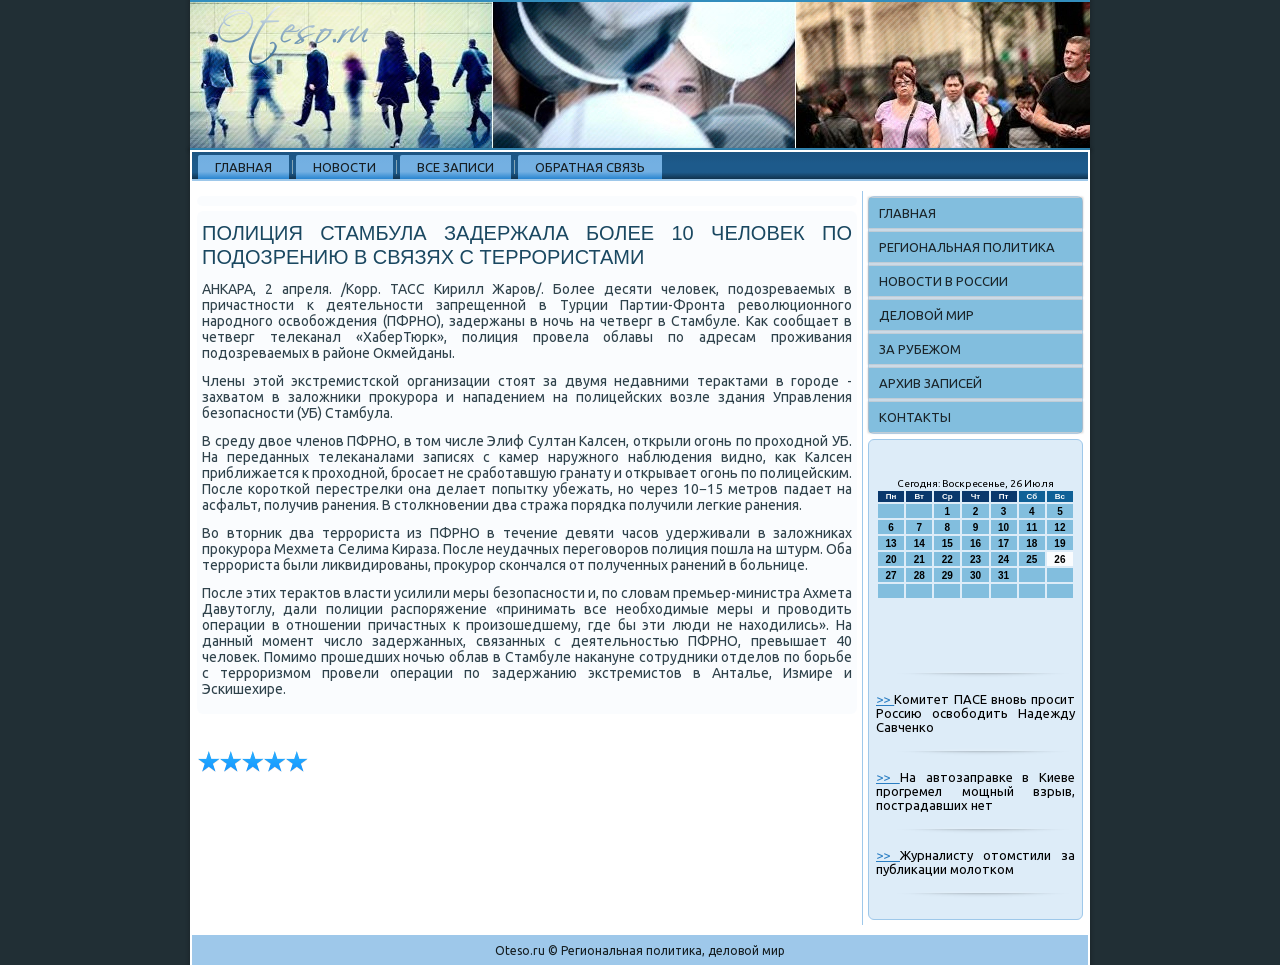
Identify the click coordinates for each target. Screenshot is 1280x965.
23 (975, 559)
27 (891, 575)
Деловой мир (926, 315)
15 (947, 543)
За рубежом (920, 349)
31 (1003, 575)
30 (975, 575)
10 (1003, 527)
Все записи (455, 167)
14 (919, 543)
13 (891, 543)
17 (1003, 543)
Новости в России (943, 281)
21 (919, 559)
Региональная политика (967, 247)
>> (885, 699)
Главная (243, 167)
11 (1031, 527)
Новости (344, 167)
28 (919, 575)
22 (947, 559)
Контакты (915, 417)
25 (1031, 559)
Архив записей (930, 383)
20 (891, 559)
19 (1059, 543)
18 (1031, 543)
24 (1003, 559)
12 (1059, 527)
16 (975, 543)
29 (947, 575)
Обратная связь (590, 167)
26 (1059, 559)
